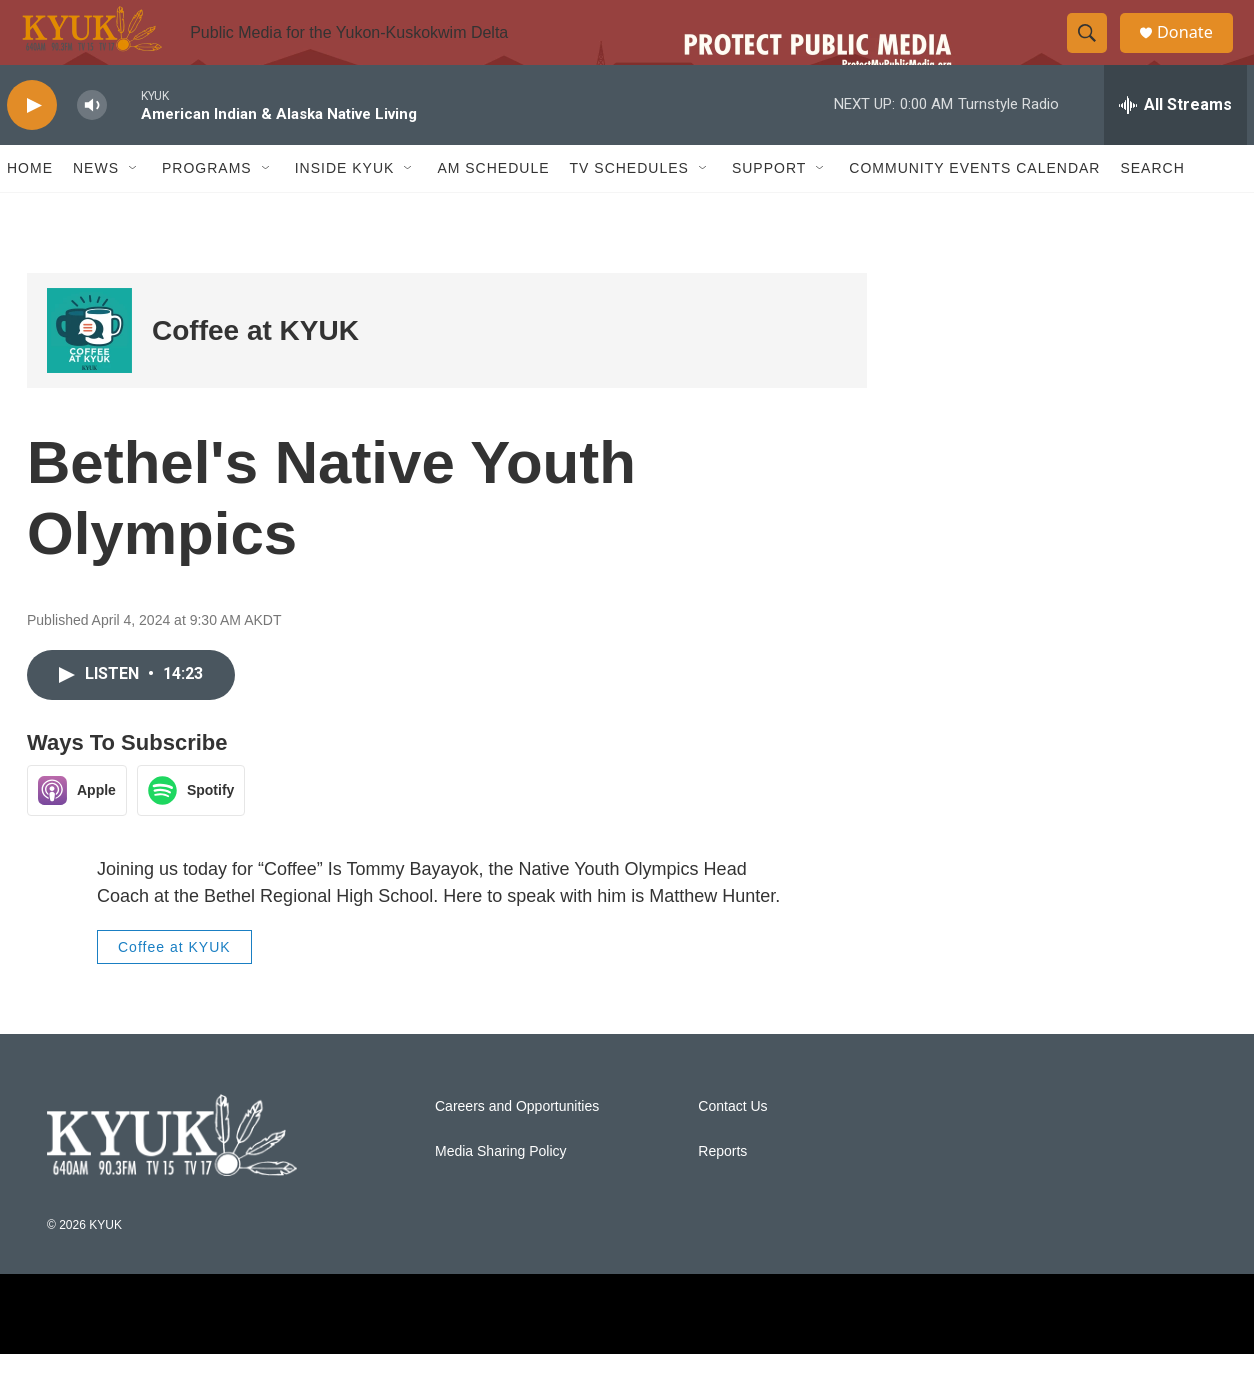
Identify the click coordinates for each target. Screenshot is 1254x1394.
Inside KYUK (345, 208)
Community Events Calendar (974, 208)
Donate (1196, 52)
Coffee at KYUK (255, 370)
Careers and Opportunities (517, 1146)
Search (1152, 208)
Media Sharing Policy (501, 1191)
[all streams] (1175, 145)
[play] (32, 145)
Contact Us (732, 1146)
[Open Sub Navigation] (134, 208)
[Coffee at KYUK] (89, 370)
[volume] (92, 145)
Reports (722, 1191)
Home (30, 208)
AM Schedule (493, 208)
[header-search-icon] (1095, 53)
